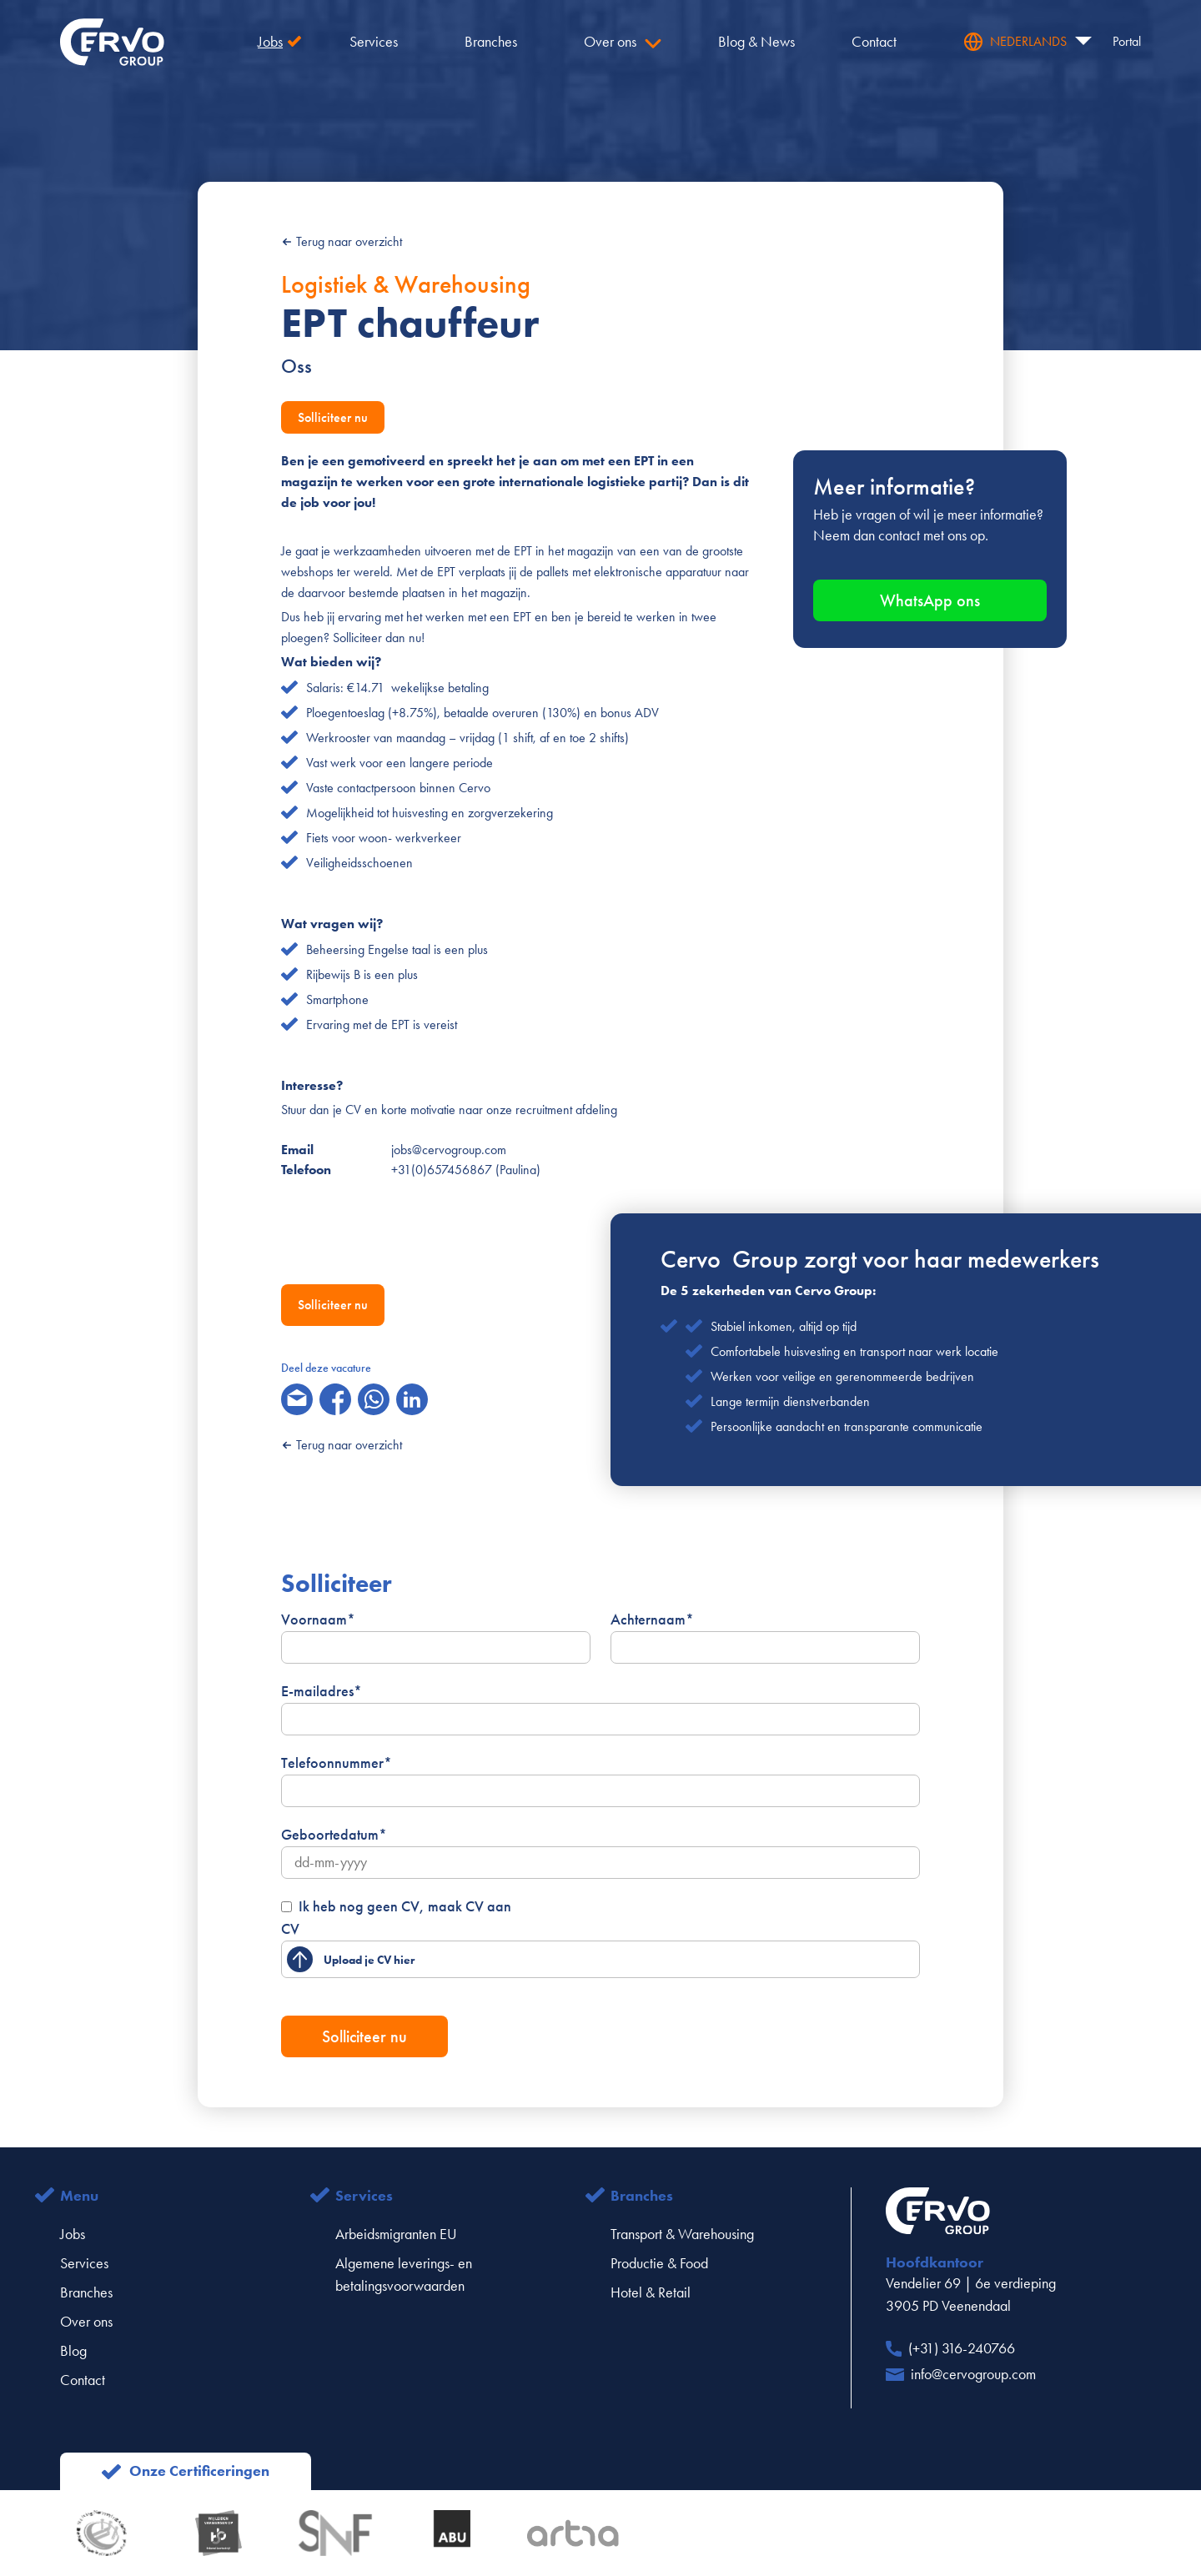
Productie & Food (659, 2263)
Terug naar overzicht (341, 241)
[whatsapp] (373, 1399)
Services (84, 2263)
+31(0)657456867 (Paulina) (465, 1170)
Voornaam (318, 1619)
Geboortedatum (334, 1834)
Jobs (72, 2234)
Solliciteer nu (333, 417)
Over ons (86, 2321)
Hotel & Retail (651, 2292)
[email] (297, 1399)
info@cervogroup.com (973, 2374)
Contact (82, 2380)
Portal (1127, 41)
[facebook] (335, 1399)
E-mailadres (321, 1691)
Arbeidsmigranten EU (396, 2234)
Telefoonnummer (336, 1763)
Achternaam (652, 1619)
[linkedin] (412, 1399)
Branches (86, 2292)
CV (290, 1929)
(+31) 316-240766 (961, 2348)
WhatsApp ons (930, 600)
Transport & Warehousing (682, 2234)
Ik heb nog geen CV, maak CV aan (405, 1906)
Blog (73, 2351)
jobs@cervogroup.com (448, 1149)
